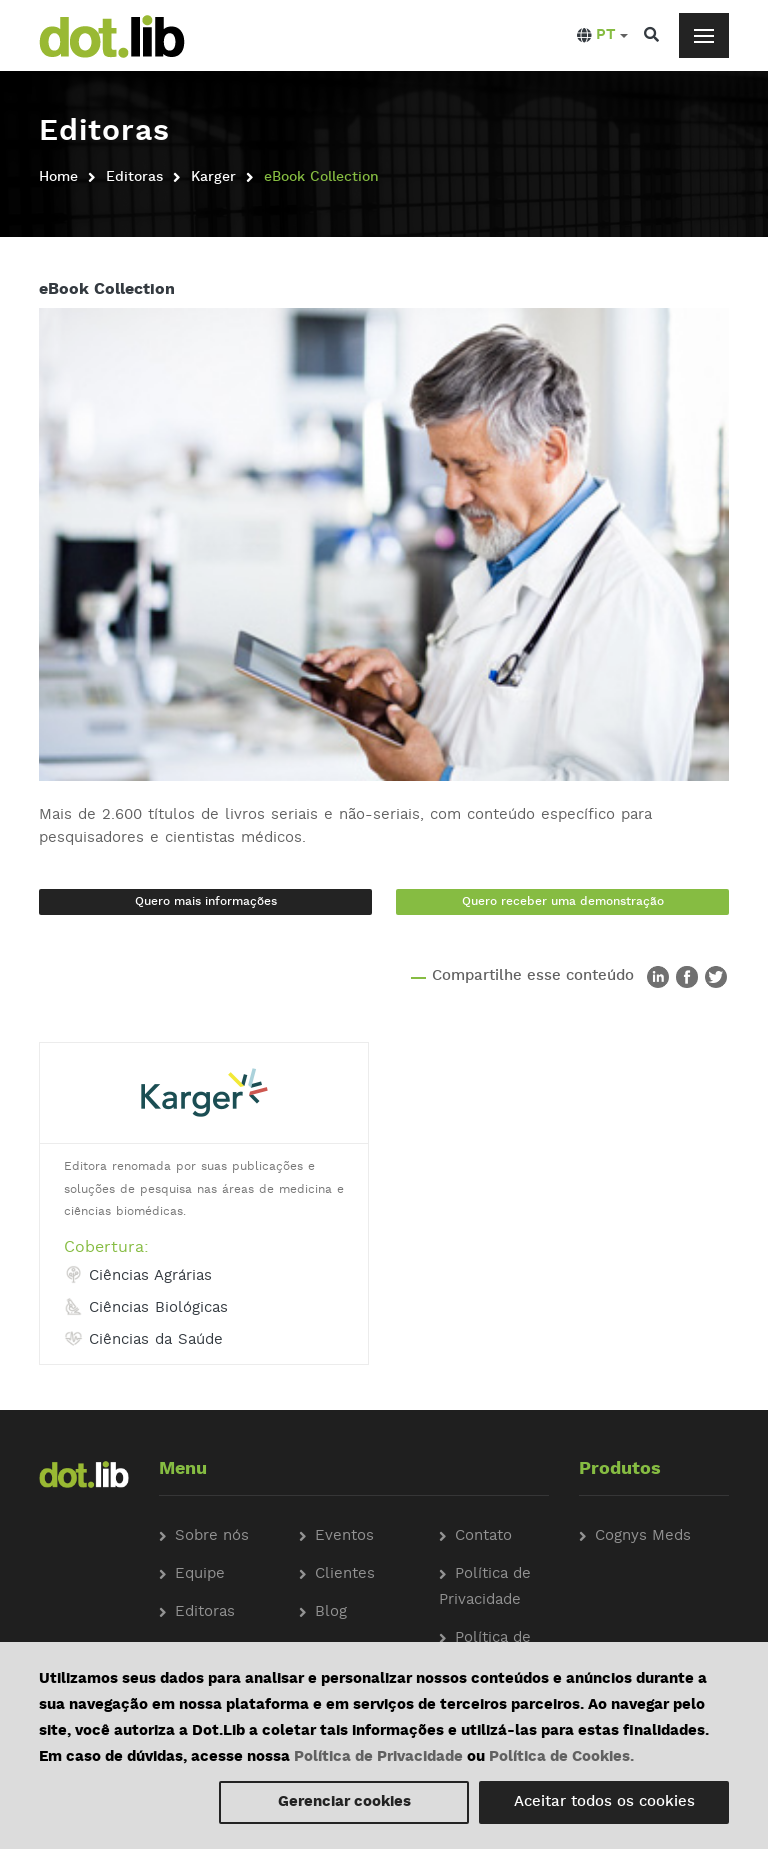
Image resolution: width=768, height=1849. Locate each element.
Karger (213, 177)
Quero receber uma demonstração (563, 902)
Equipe (200, 1574)
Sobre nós (212, 1536)
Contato (483, 1536)
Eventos (344, 1536)
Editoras (134, 177)
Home (58, 177)
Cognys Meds (643, 1536)
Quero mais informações (206, 902)
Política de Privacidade (378, 1757)
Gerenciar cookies (344, 1802)
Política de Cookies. (561, 1757)
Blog (331, 1612)
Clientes (345, 1574)
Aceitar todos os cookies (604, 1802)
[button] (602, 36)
